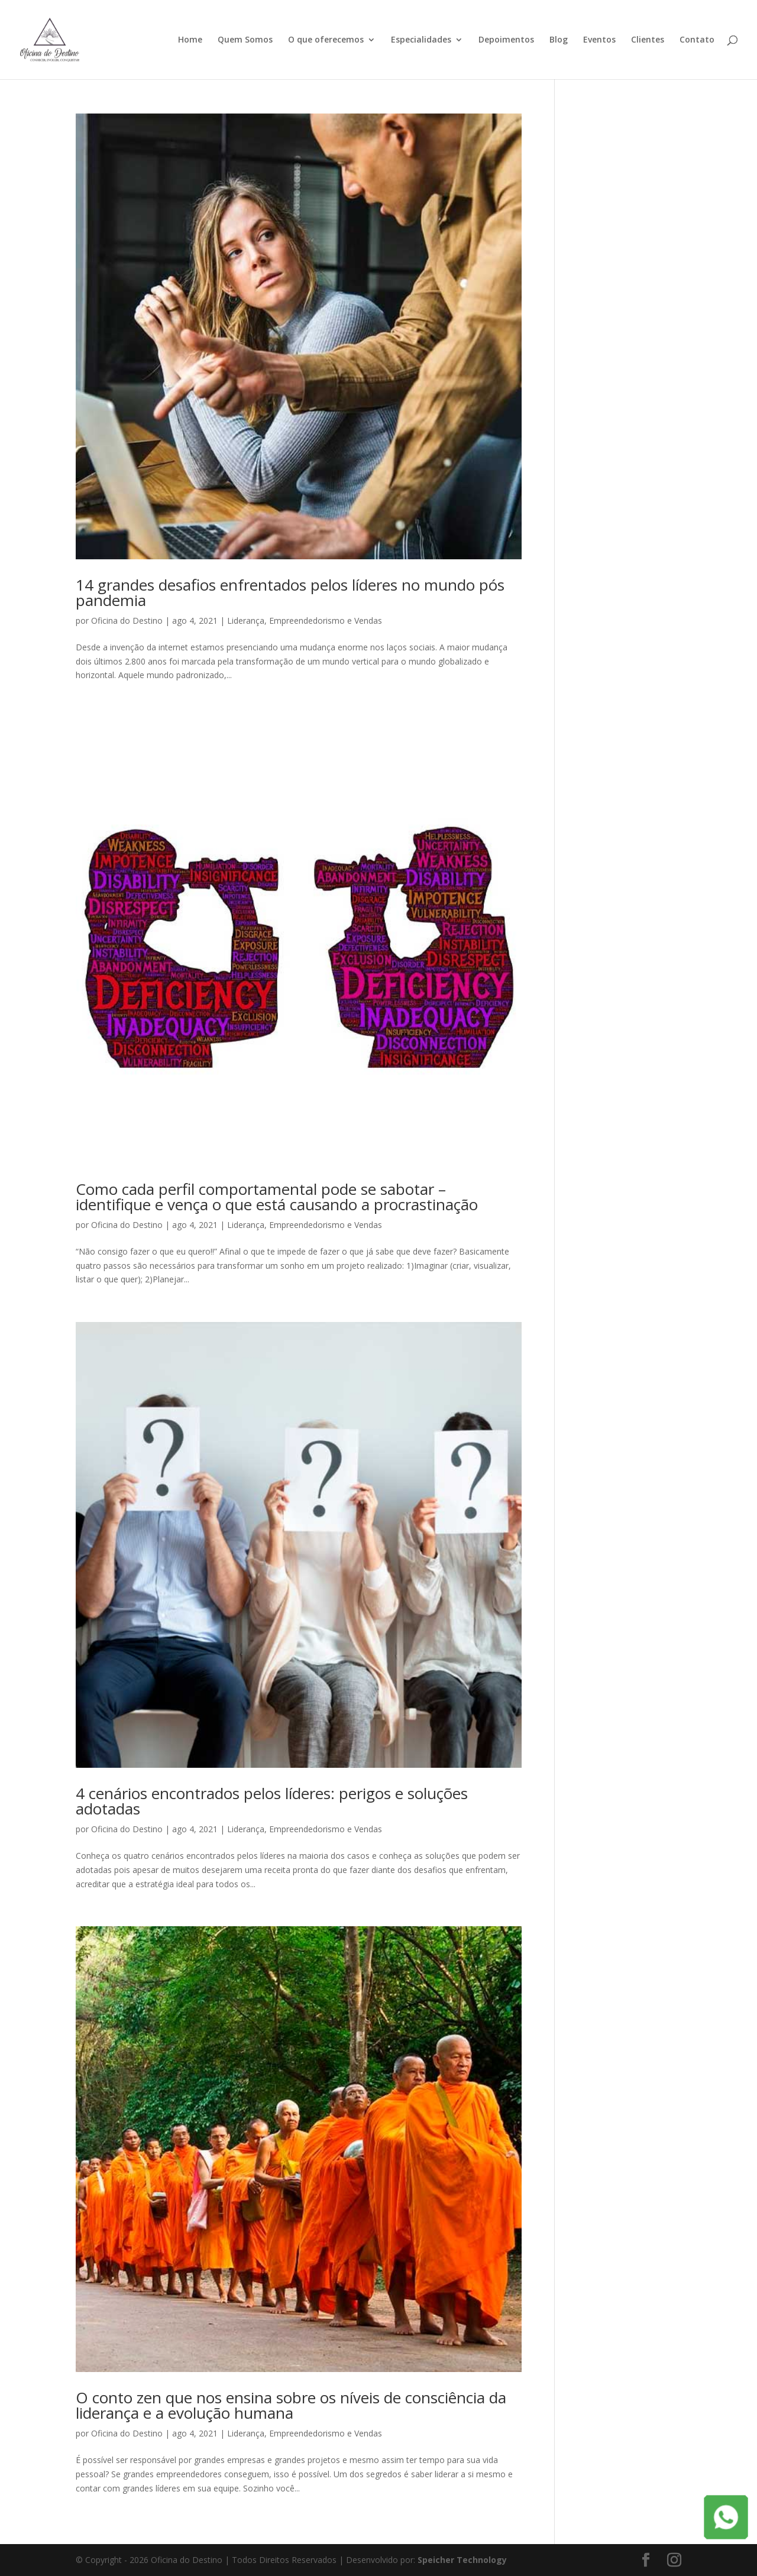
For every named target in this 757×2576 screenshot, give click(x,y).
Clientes (647, 40)
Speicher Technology (462, 2559)
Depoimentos (506, 40)
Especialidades (421, 40)
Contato (697, 40)
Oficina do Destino (127, 620)
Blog (558, 40)
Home (190, 40)
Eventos (599, 40)
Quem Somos (245, 40)
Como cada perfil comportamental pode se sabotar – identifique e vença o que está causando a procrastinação (277, 1196)
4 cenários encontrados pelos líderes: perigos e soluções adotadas (272, 1801)
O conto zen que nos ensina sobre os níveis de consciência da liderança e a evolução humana (291, 2405)
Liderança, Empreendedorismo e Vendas (304, 620)
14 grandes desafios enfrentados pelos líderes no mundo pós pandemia (290, 592)
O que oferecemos (326, 40)
